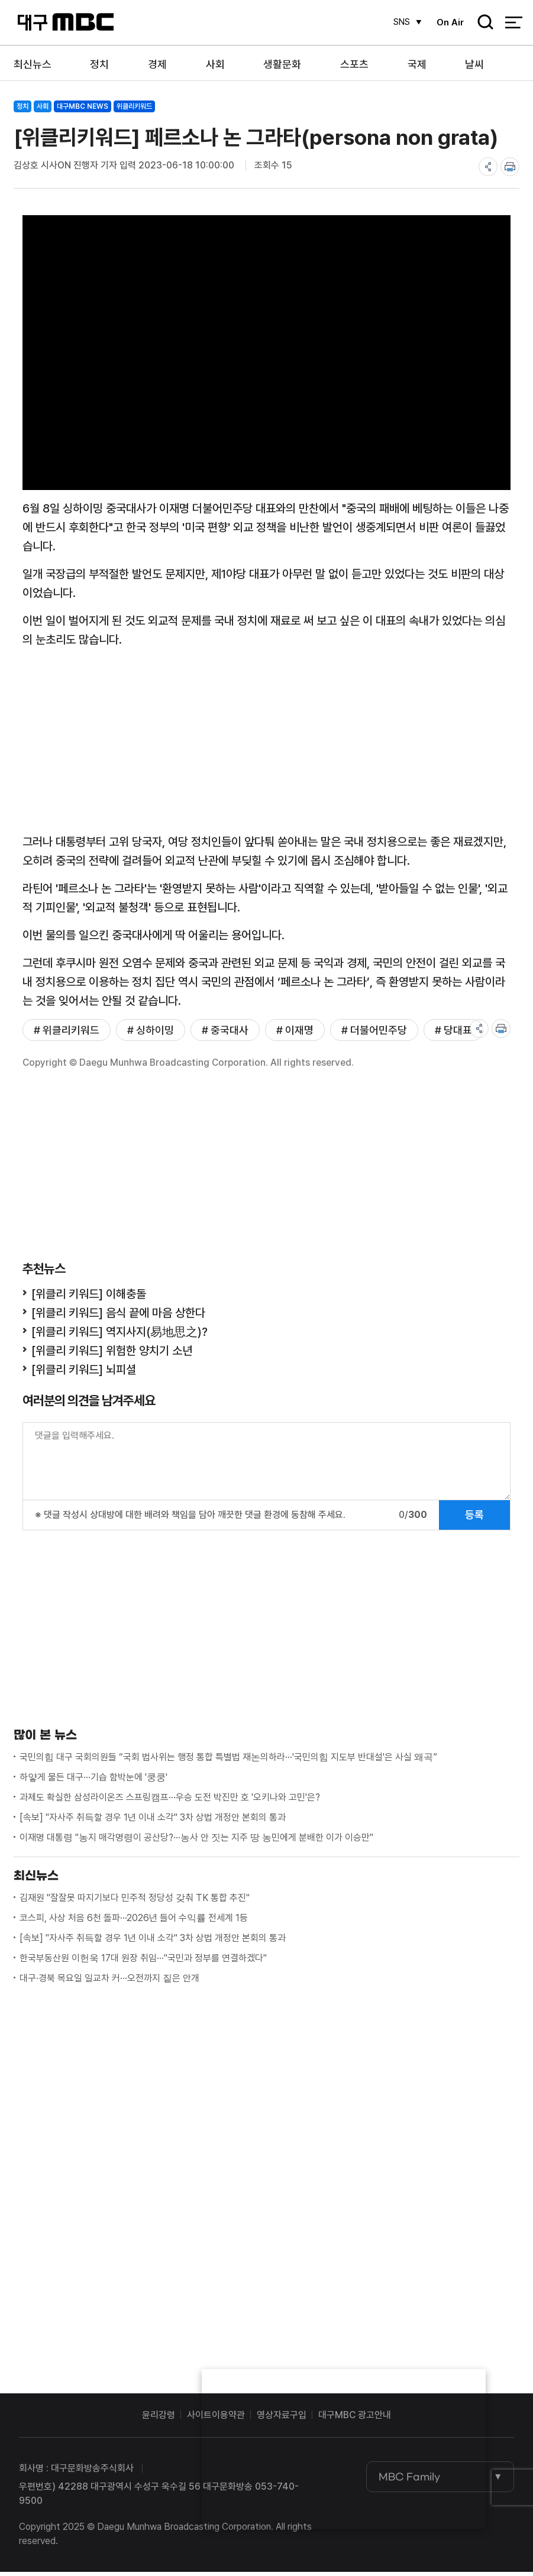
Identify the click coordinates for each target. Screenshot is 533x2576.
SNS (397, 22)
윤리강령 (158, 2419)
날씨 (474, 64)
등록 (474, 1519)
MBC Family (409, 2481)
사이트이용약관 (216, 2419)
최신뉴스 (32, 64)
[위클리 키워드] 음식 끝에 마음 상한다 (118, 1317)
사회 (215, 64)
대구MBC (65, 23)
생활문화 (282, 64)
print (509, 166)
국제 (417, 64)
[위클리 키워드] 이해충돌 (88, 1298)
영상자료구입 (281, 2419)
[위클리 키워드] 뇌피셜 (83, 1374)
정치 (99, 64)
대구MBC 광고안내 (354, 2419)
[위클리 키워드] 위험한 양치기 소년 (111, 1355)
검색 (481, 24)
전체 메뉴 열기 (513, 24)
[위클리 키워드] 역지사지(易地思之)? (119, 1336)
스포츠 (354, 64)
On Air (448, 22)
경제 (157, 64)
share (488, 166)
